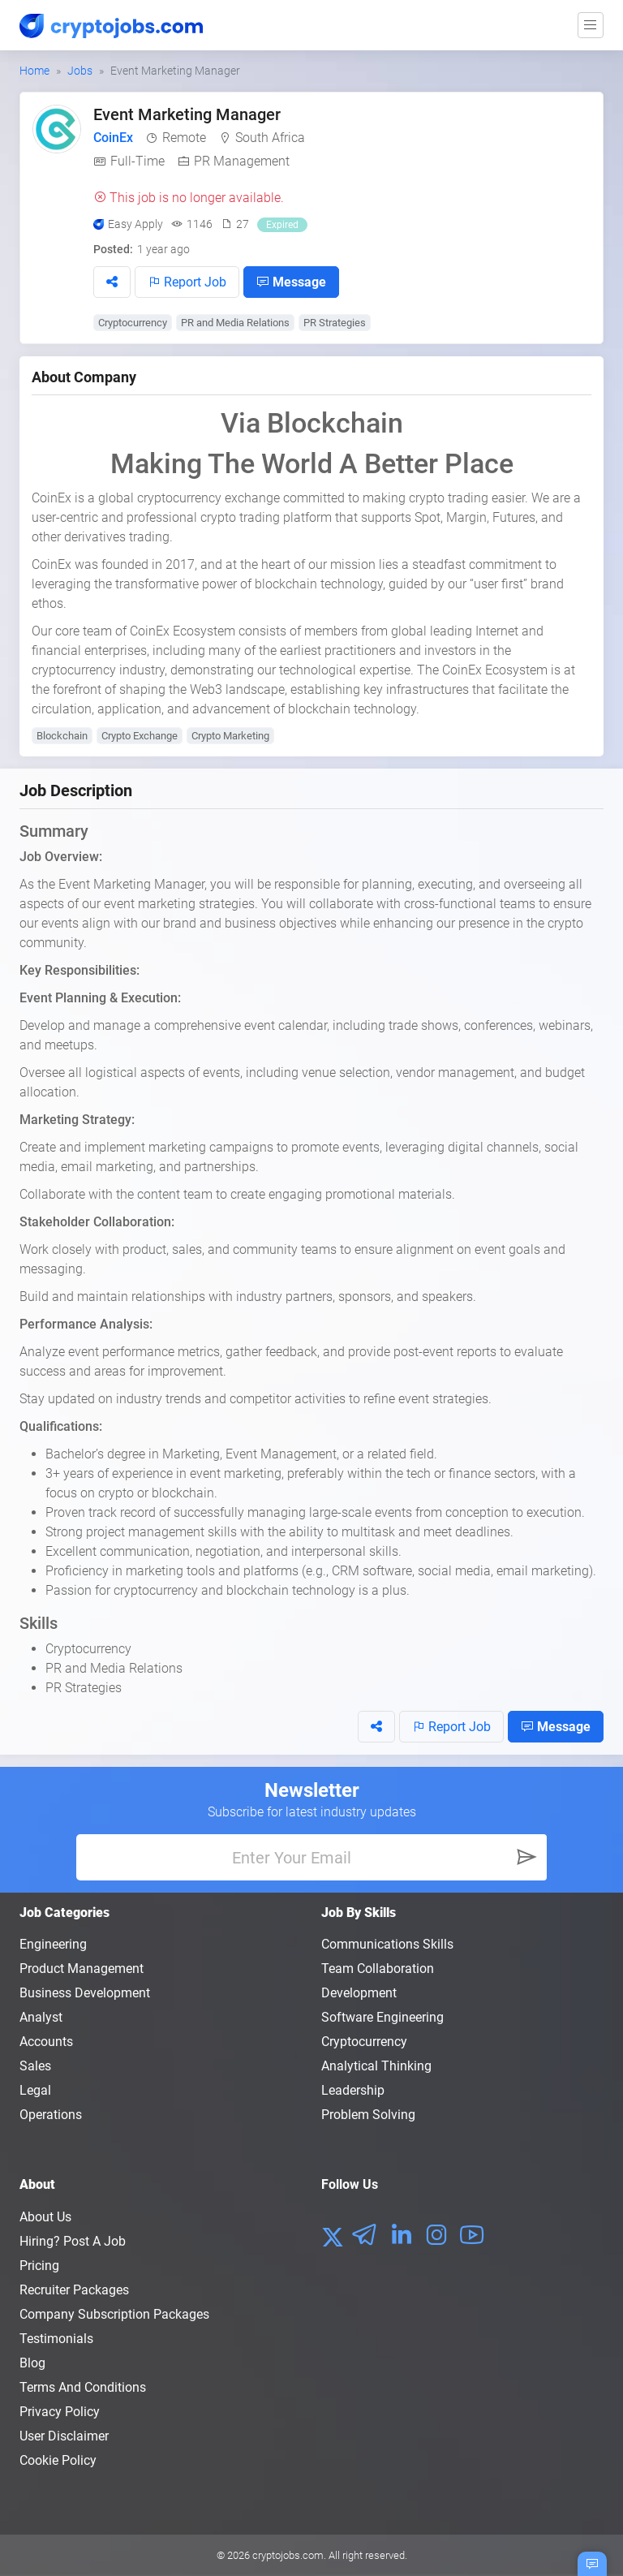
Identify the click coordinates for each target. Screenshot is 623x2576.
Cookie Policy (58, 2460)
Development (359, 1993)
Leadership (353, 2090)
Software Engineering (382, 2017)
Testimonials (56, 2338)
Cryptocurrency (132, 323)
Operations (50, 2114)
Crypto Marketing (230, 736)
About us (45, 2217)
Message (291, 281)
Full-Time (137, 161)
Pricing (39, 2265)
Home (34, 70)
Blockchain (62, 736)
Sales (35, 2066)
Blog (32, 2363)
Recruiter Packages (74, 2290)
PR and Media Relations (235, 323)
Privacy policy (59, 2411)
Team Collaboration (377, 1968)
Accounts (46, 2041)
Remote (184, 137)
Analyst (40, 2017)
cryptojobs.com (288, 2555)
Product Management (81, 1968)
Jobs (79, 70)
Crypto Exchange (139, 736)
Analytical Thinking (376, 2066)
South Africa (270, 137)
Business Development (84, 1993)
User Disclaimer (64, 2436)
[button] (112, 282)
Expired (282, 224)
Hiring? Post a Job (72, 2241)
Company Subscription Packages (114, 2314)
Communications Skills (387, 1944)
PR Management (242, 161)
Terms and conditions (82, 2387)
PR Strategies (334, 323)
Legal (35, 2090)
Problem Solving (368, 2114)
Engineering (53, 1944)
